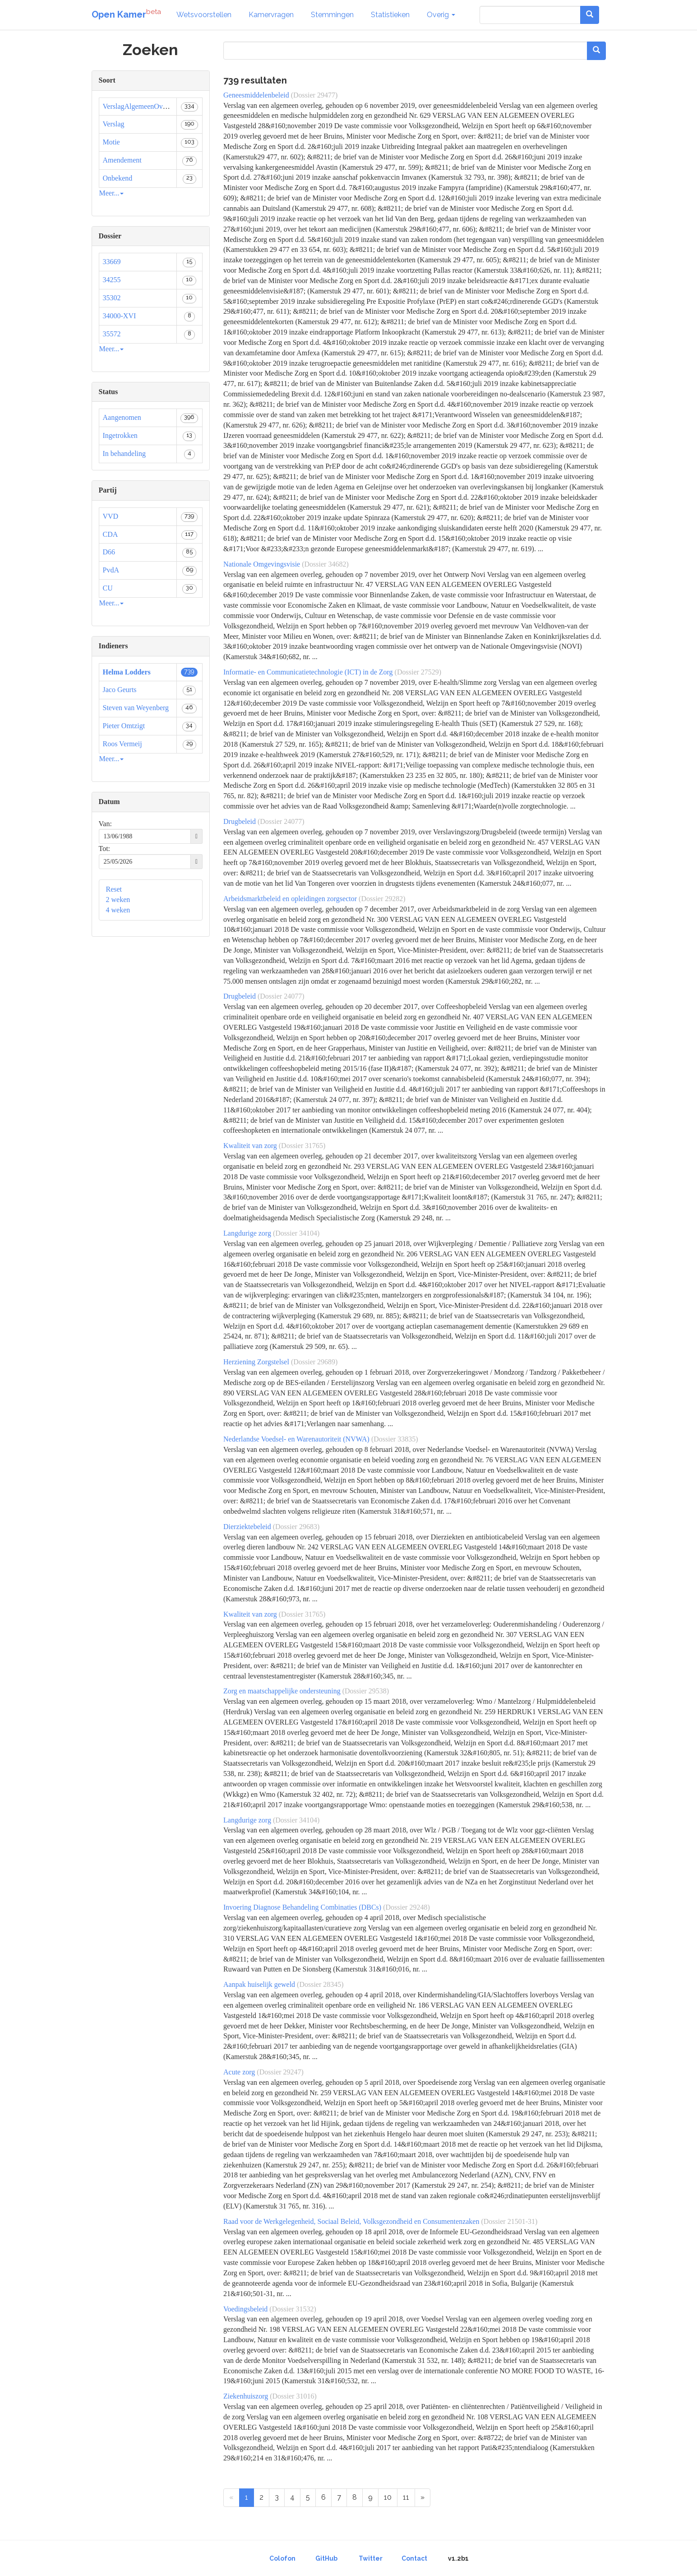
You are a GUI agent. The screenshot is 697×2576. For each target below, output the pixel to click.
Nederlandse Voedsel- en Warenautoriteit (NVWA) (296, 1439)
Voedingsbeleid (245, 2309)
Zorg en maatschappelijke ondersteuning (282, 1691)
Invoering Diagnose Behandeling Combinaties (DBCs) (302, 1907)
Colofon (282, 2558)
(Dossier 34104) (296, 1233)
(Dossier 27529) (418, 672)
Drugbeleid (239, 821)
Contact (414, 2558)
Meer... (111, 193)
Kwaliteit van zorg (250, 1145)
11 (406, 2497)
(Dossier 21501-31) (509, 2221)
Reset (114, 889)
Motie (111, 142)
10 (388, 2497)
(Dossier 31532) (292, 2309)
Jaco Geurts (120, 689)
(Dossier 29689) (314, 1362)
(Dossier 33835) (394, 1439)
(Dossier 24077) (281, 821)
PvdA (111, 570)
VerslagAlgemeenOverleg (140, 106)
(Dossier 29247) (280, 2072)
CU (108, 588)
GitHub (326, 2558)
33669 (112, 261)
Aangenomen (122, 417)
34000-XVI (119, 316)
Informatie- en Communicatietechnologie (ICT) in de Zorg (308, 672)
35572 (112, 334)
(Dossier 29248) (406, 1907)
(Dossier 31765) (302, 1145)
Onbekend (118, 178)
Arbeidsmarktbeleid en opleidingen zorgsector (290, 898)
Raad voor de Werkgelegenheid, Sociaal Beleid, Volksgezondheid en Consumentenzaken (351, 2221)
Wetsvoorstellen (203, 14)
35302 (112, 298)
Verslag (114, 124)
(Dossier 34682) (325, 564)
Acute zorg (239, 2072)
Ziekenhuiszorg (245, 2396)
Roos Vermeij (122, 744)
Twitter (371, 2558)
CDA (110, 534)
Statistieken (390, 14)
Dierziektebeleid (247, 1526)
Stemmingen (332, 14)
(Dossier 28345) (320, 1984)
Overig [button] (441, 14)
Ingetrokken (120, 435)
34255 (112, 280)
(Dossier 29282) (382, 898)
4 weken (118, 910)
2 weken (118, 899)
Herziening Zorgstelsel (256, 1362)
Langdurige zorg (247, 1233)
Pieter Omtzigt (124, 726)
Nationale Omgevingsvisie (261, 564)
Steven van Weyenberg (136, 707)
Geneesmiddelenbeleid (256, 95)
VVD (111, 516)
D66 (109, 552)
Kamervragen (271, 14)
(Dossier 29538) (365, 1691)
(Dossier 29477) (314, 95)
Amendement (122, 160)
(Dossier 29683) (296, 1526)
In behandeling (124, 453)
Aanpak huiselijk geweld (259, 1984)
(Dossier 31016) (293, 2396)
